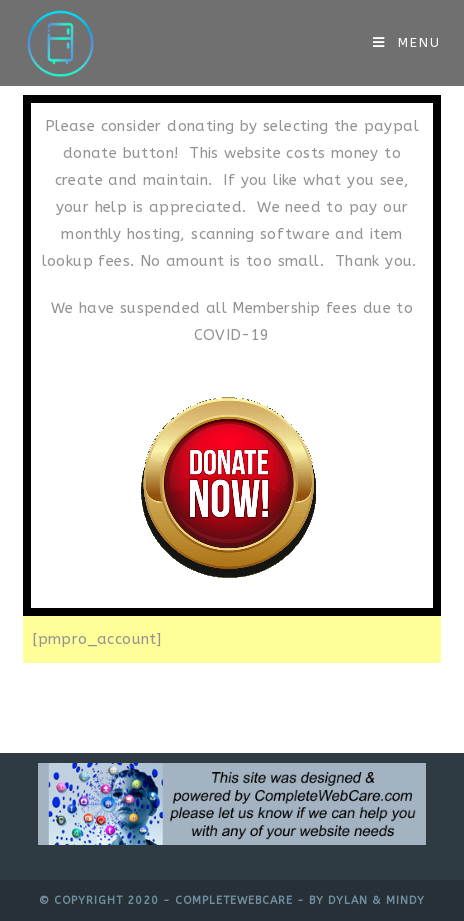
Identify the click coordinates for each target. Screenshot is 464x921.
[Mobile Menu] (407, 42)
